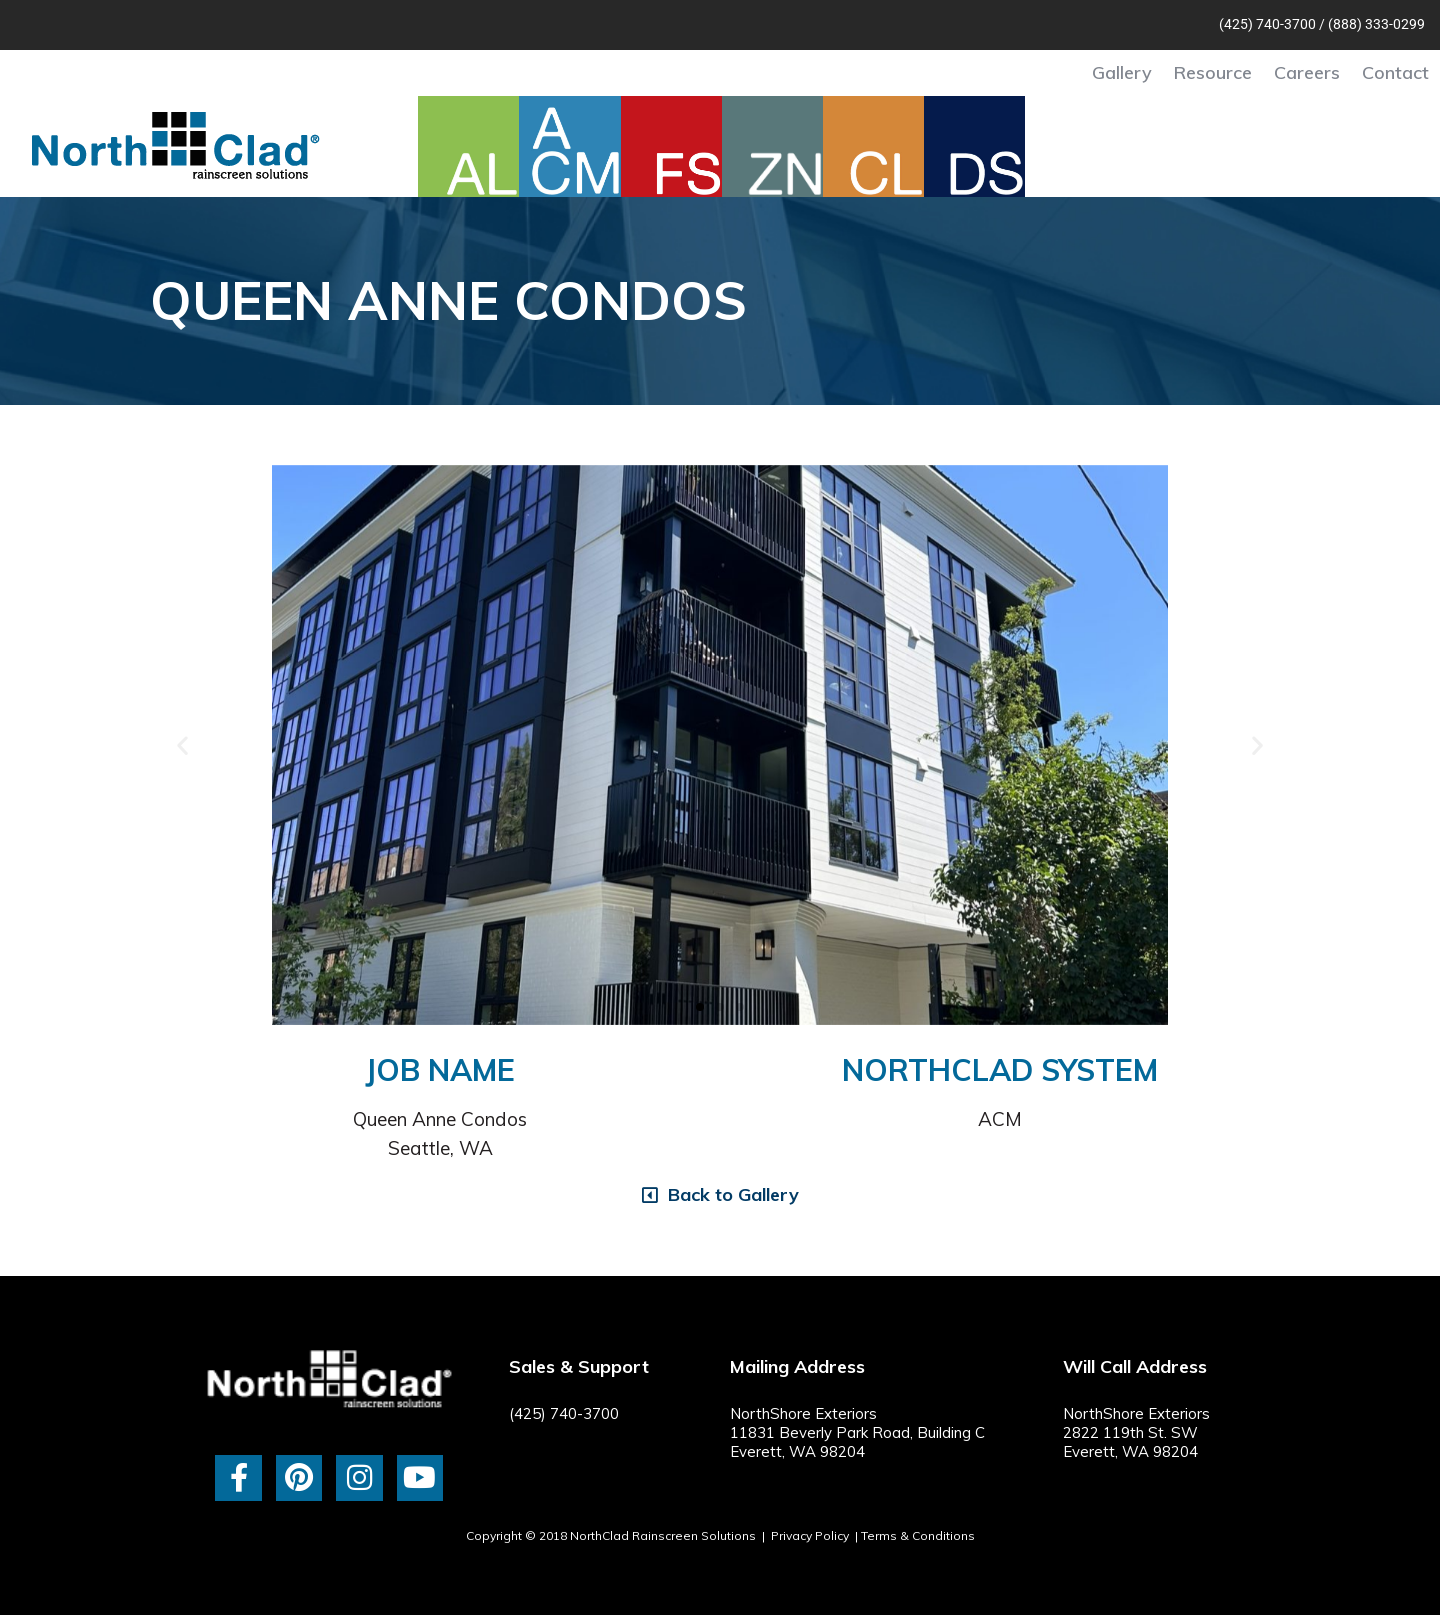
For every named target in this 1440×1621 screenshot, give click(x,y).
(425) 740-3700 (1267, 24)
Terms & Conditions (918, 1535)
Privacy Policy (810, 1535)
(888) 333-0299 (1376, 24)
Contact (1395, 72)
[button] (182, 744)
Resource (1213, 72)
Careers (1307, 72)
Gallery (1122, 72)
